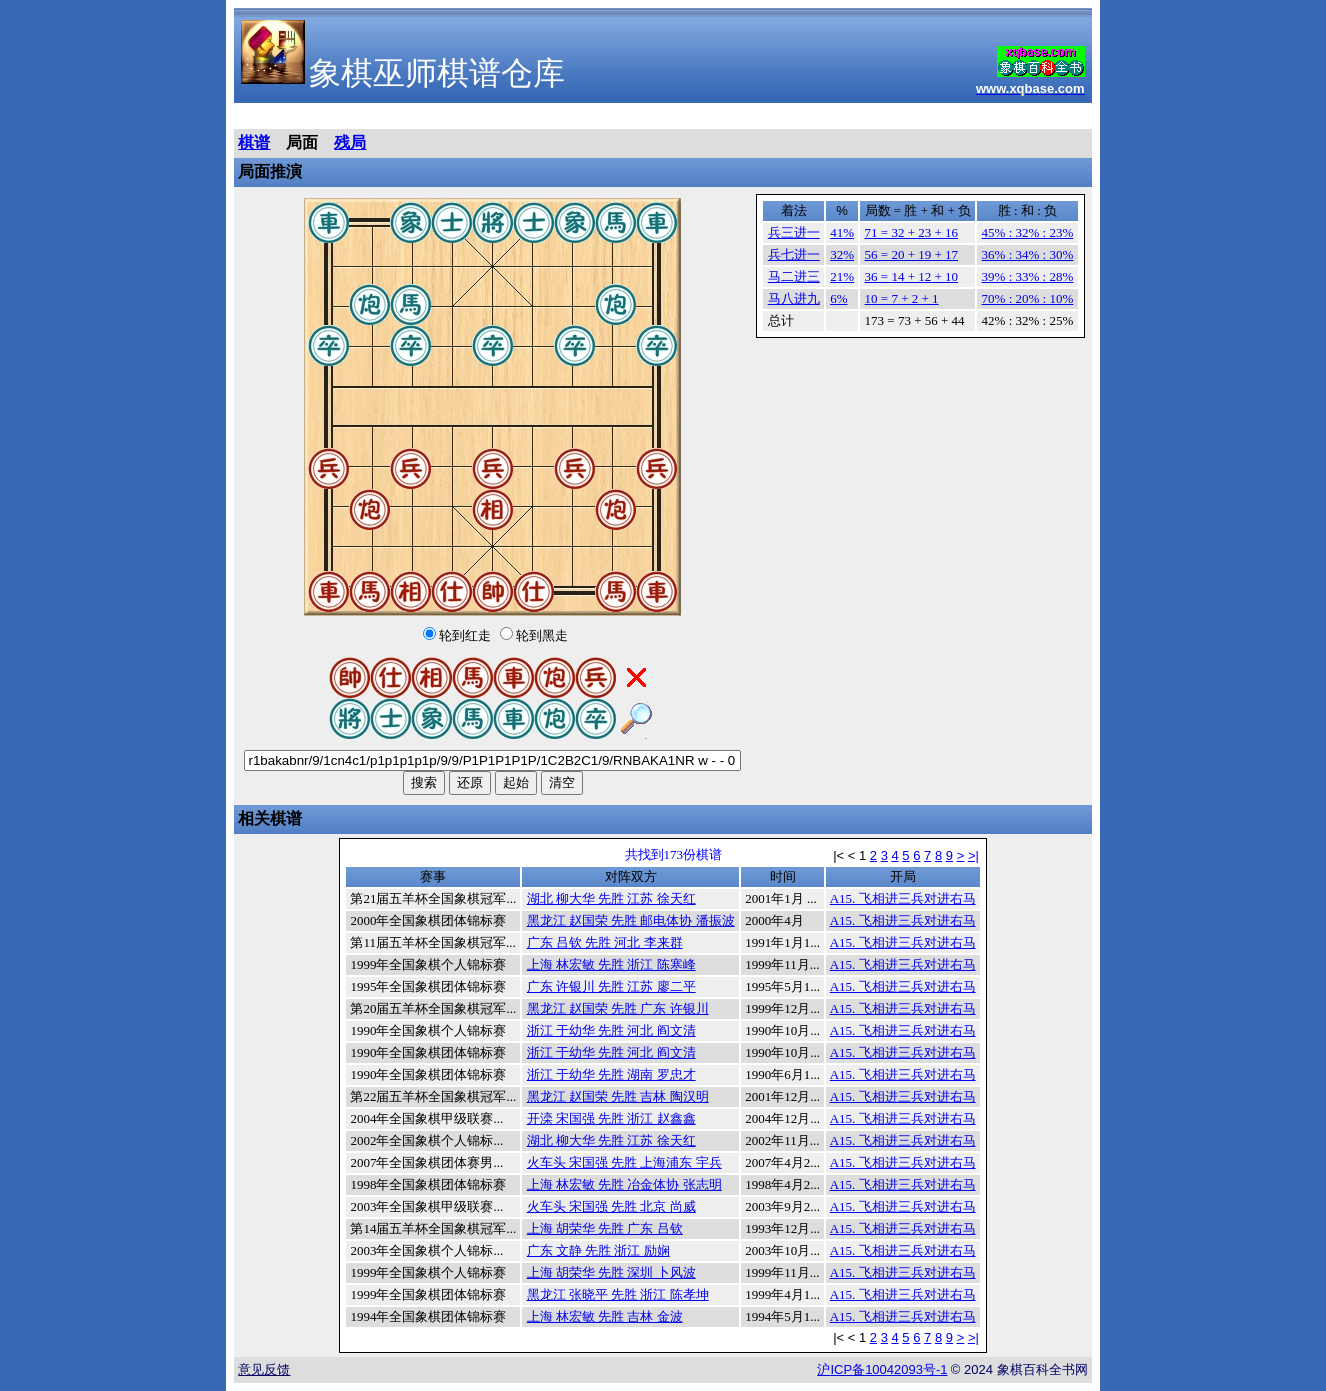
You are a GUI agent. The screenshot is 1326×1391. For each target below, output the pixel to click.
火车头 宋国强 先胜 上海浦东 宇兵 (624, 1162)
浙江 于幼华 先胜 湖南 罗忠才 (611, 1074)
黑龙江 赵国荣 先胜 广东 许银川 (618, 1008)
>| (973, 855)
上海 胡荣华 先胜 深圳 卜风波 (611, 1272)
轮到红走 (465, 635)
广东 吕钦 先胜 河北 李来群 (605, 942)
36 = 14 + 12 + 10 (912, 276)
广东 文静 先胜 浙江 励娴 (598, 1250)
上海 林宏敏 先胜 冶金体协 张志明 (624, 1184)
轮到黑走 (542, 635)
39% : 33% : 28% (1028, 276)
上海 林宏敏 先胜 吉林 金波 (605, 1316)
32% (842, 254)
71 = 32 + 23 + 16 (912, 232)
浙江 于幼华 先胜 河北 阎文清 (611, 1030)
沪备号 (882, 1369)
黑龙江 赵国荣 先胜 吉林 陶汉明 (618, 1096)
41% (842, 232)
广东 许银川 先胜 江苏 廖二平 (611, 986)
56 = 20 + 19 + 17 (912, 254)
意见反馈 (264, 1369)
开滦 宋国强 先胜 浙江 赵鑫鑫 (611, 1118)
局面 (302, 142)
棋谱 (254, 142)
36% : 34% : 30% (1028, 254)
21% (842, 276)
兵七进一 (794, 254)
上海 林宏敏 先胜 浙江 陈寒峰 (611, 964)
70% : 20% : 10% (1028, 298)
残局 (350, 142)
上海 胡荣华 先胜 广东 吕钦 (605, 1228)
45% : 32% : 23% (1028, 232)
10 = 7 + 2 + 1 (902, 298)
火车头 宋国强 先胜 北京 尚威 (611, 1206)
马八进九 (794, 298)
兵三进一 (794, 232)
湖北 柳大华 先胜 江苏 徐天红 (611, 898)
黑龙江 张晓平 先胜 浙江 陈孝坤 (618, 1294)
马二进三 (794, 276)
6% (838, 298)
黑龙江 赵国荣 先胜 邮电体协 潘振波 (631, 920)
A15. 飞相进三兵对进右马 (903, 898)
